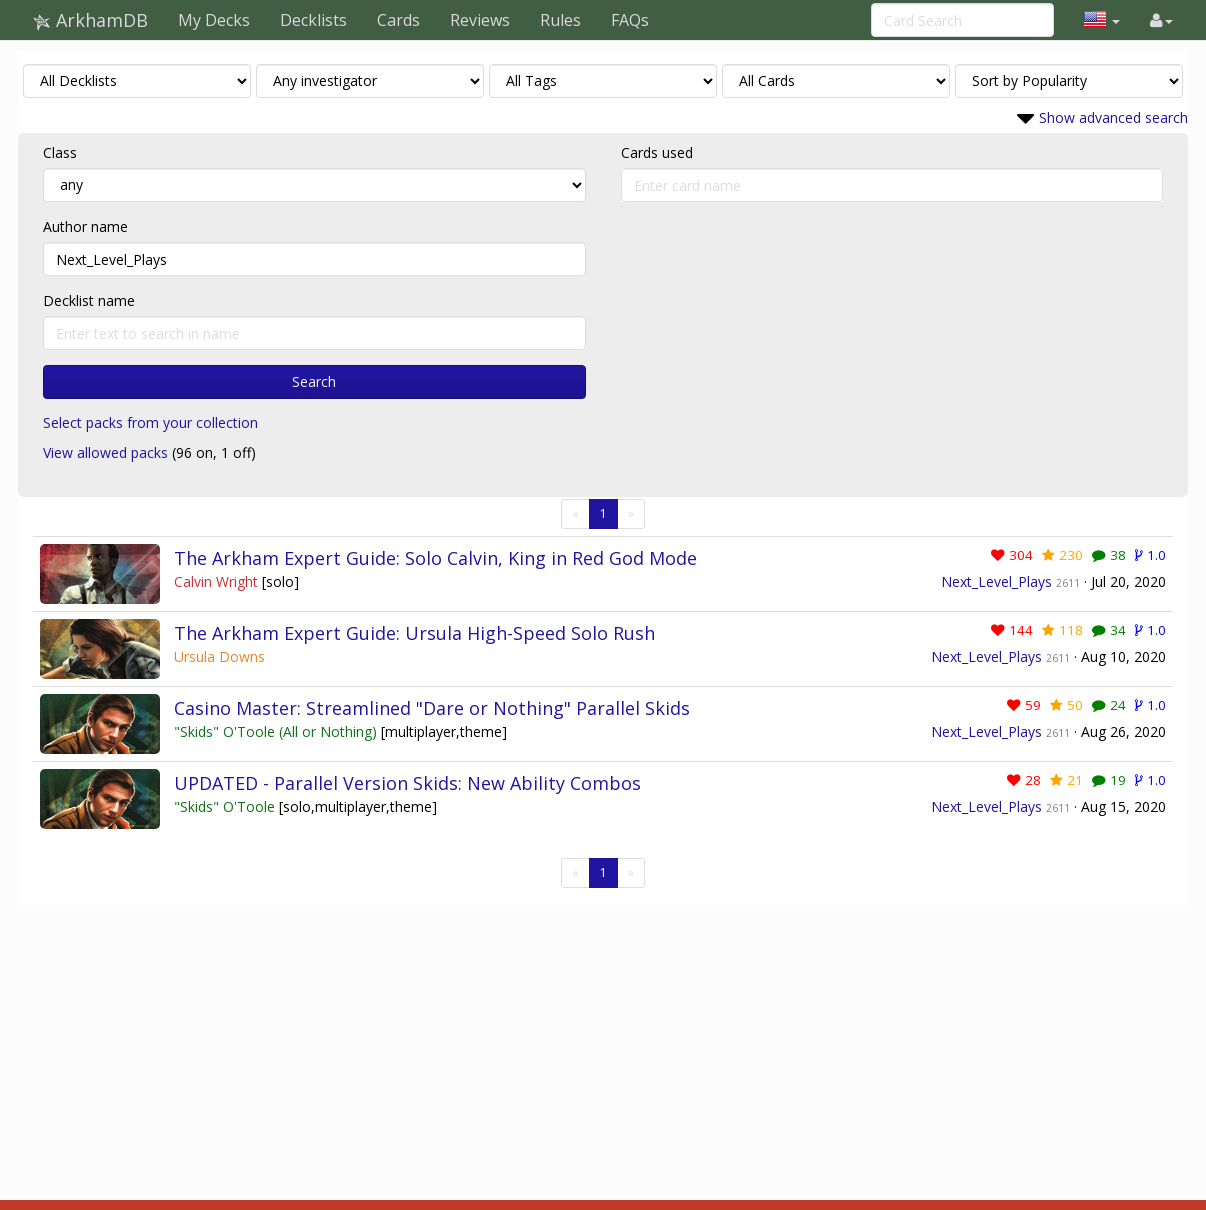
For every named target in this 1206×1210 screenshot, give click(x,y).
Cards (398, 20)
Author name (85, 226)
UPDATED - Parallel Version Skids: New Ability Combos (407, 783)
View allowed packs (105, 452)
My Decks (214, 20)
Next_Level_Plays (996, 581)
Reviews (480, 20)
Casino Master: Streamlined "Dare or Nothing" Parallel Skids (432, 708)
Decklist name (89, 300)
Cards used (657, 152)
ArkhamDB (90, 20)
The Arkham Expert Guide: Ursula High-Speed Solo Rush (414, 633)
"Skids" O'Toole (226, 806)
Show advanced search (1113, 117)
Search (314, 381)
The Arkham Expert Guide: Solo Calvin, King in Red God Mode (435, 558)
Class (60, 152)
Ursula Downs (219, 656)
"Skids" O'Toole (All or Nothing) (277, 731)
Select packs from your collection (150, 422)
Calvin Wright (218, 581)
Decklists (313, 20)
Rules (560, 20)
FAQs (630, 20)
